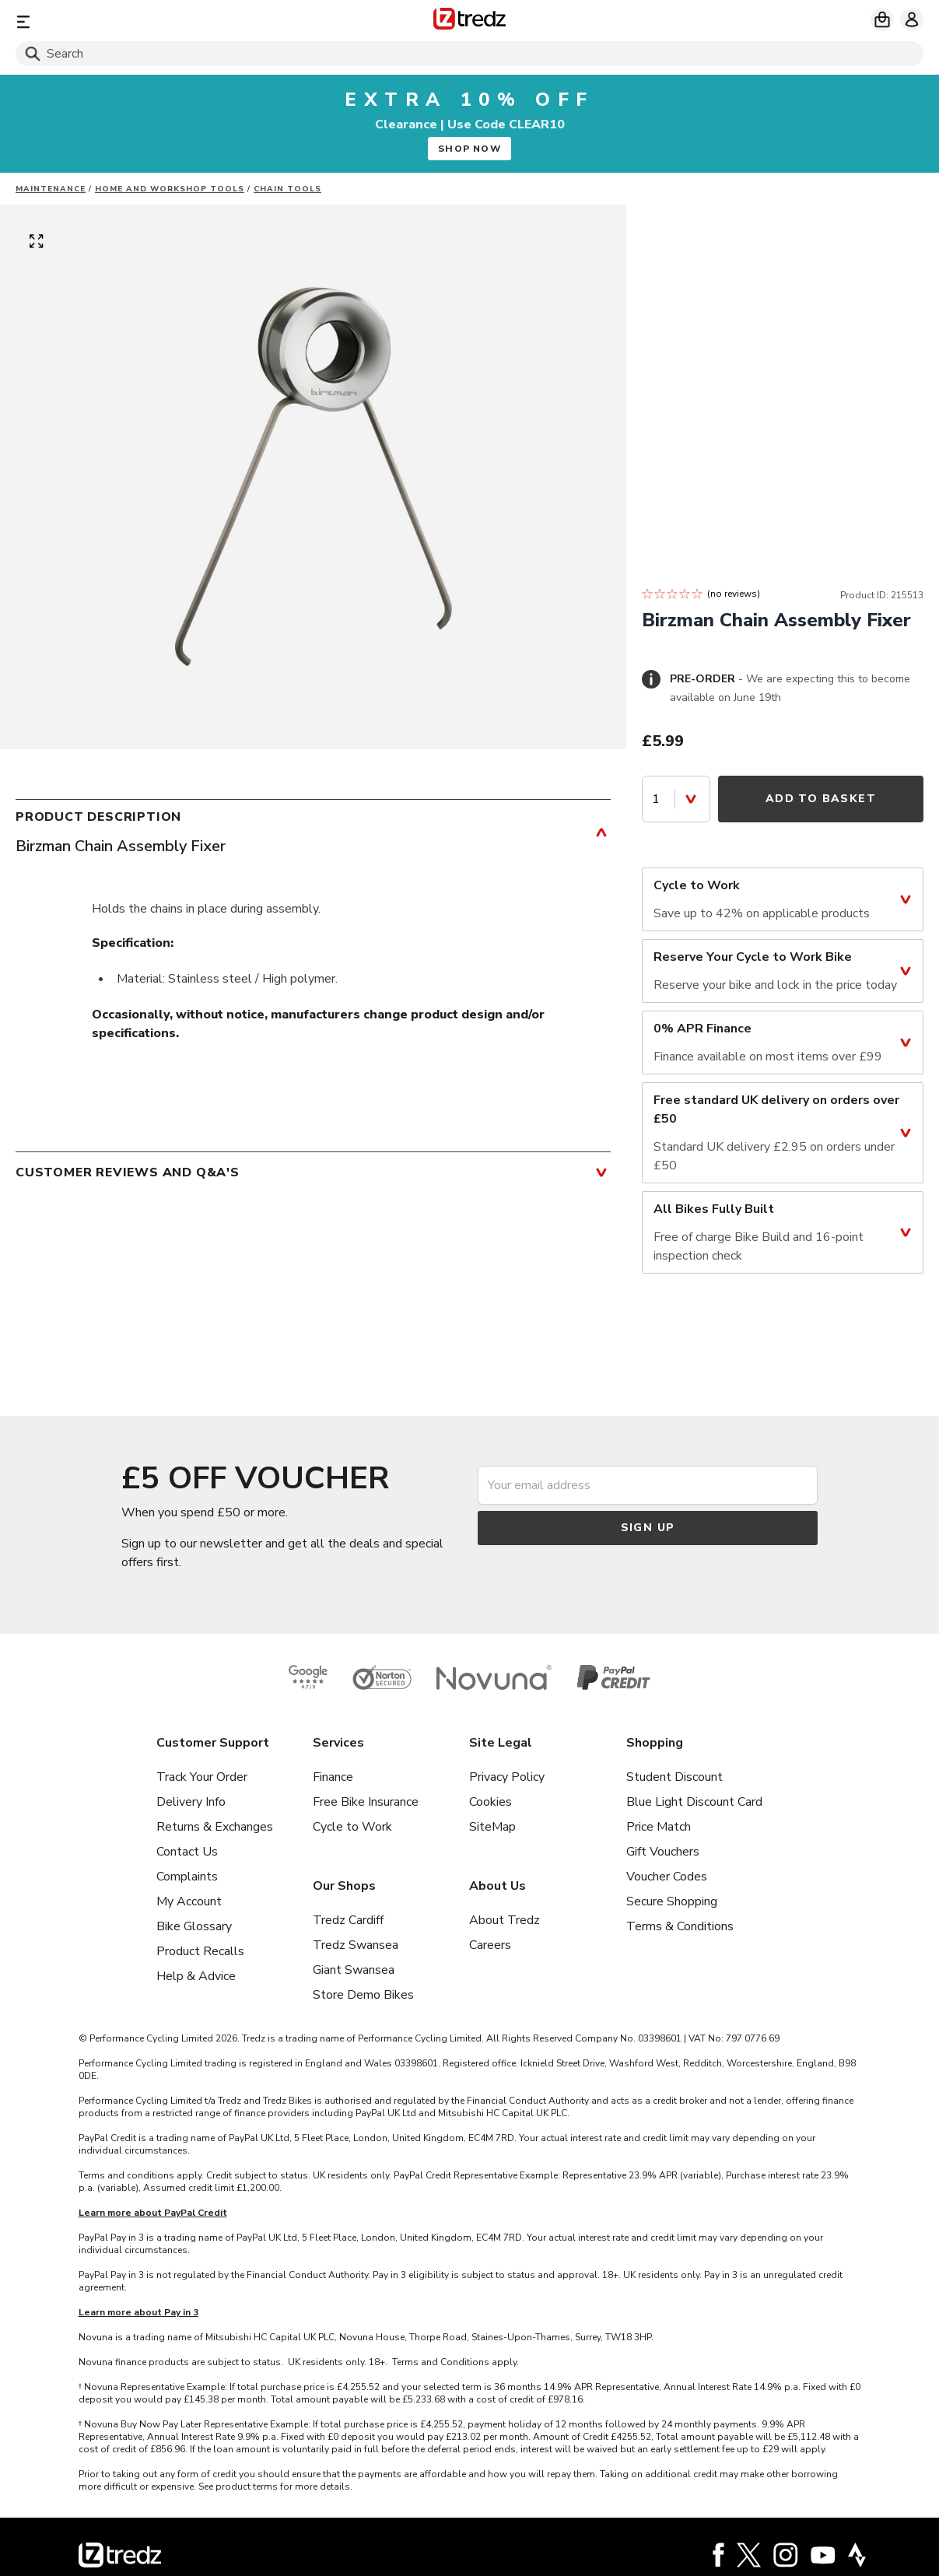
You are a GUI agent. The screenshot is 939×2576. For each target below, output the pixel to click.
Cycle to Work (352, 1826)
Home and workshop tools (169, 189)
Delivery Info (191, 1801)
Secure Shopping (671, 1901)
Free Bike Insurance (366, 1801)
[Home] (469, 21)
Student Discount (674, 1777)
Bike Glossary (194, 1926)
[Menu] (165, 21)
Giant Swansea (353, 1969)
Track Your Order (201, 1777)
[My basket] (882, 19)
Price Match (658, 1826)
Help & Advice (196, 1976)
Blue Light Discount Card (694, 1801)
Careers (490, 1945)
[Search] (469, 53)
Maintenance (51, 189)
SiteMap (492, 1826)
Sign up (648, 1527)
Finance (333, 1777)
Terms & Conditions (680, 1926)
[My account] (911, 19)
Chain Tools (287, 189)
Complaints (187, 1876)
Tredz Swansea (355, 1945)
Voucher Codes (666, 1876)
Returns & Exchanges (214, 1826)
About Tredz (504, 1920)
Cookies (490, 1801)
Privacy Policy (507, 1777)
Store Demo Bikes (363, 1994)
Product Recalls (200, 1951)
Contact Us (187, 1851)
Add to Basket (821, 798)
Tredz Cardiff (348, 1920)
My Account (189, 1901)
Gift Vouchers (662, 1851)
